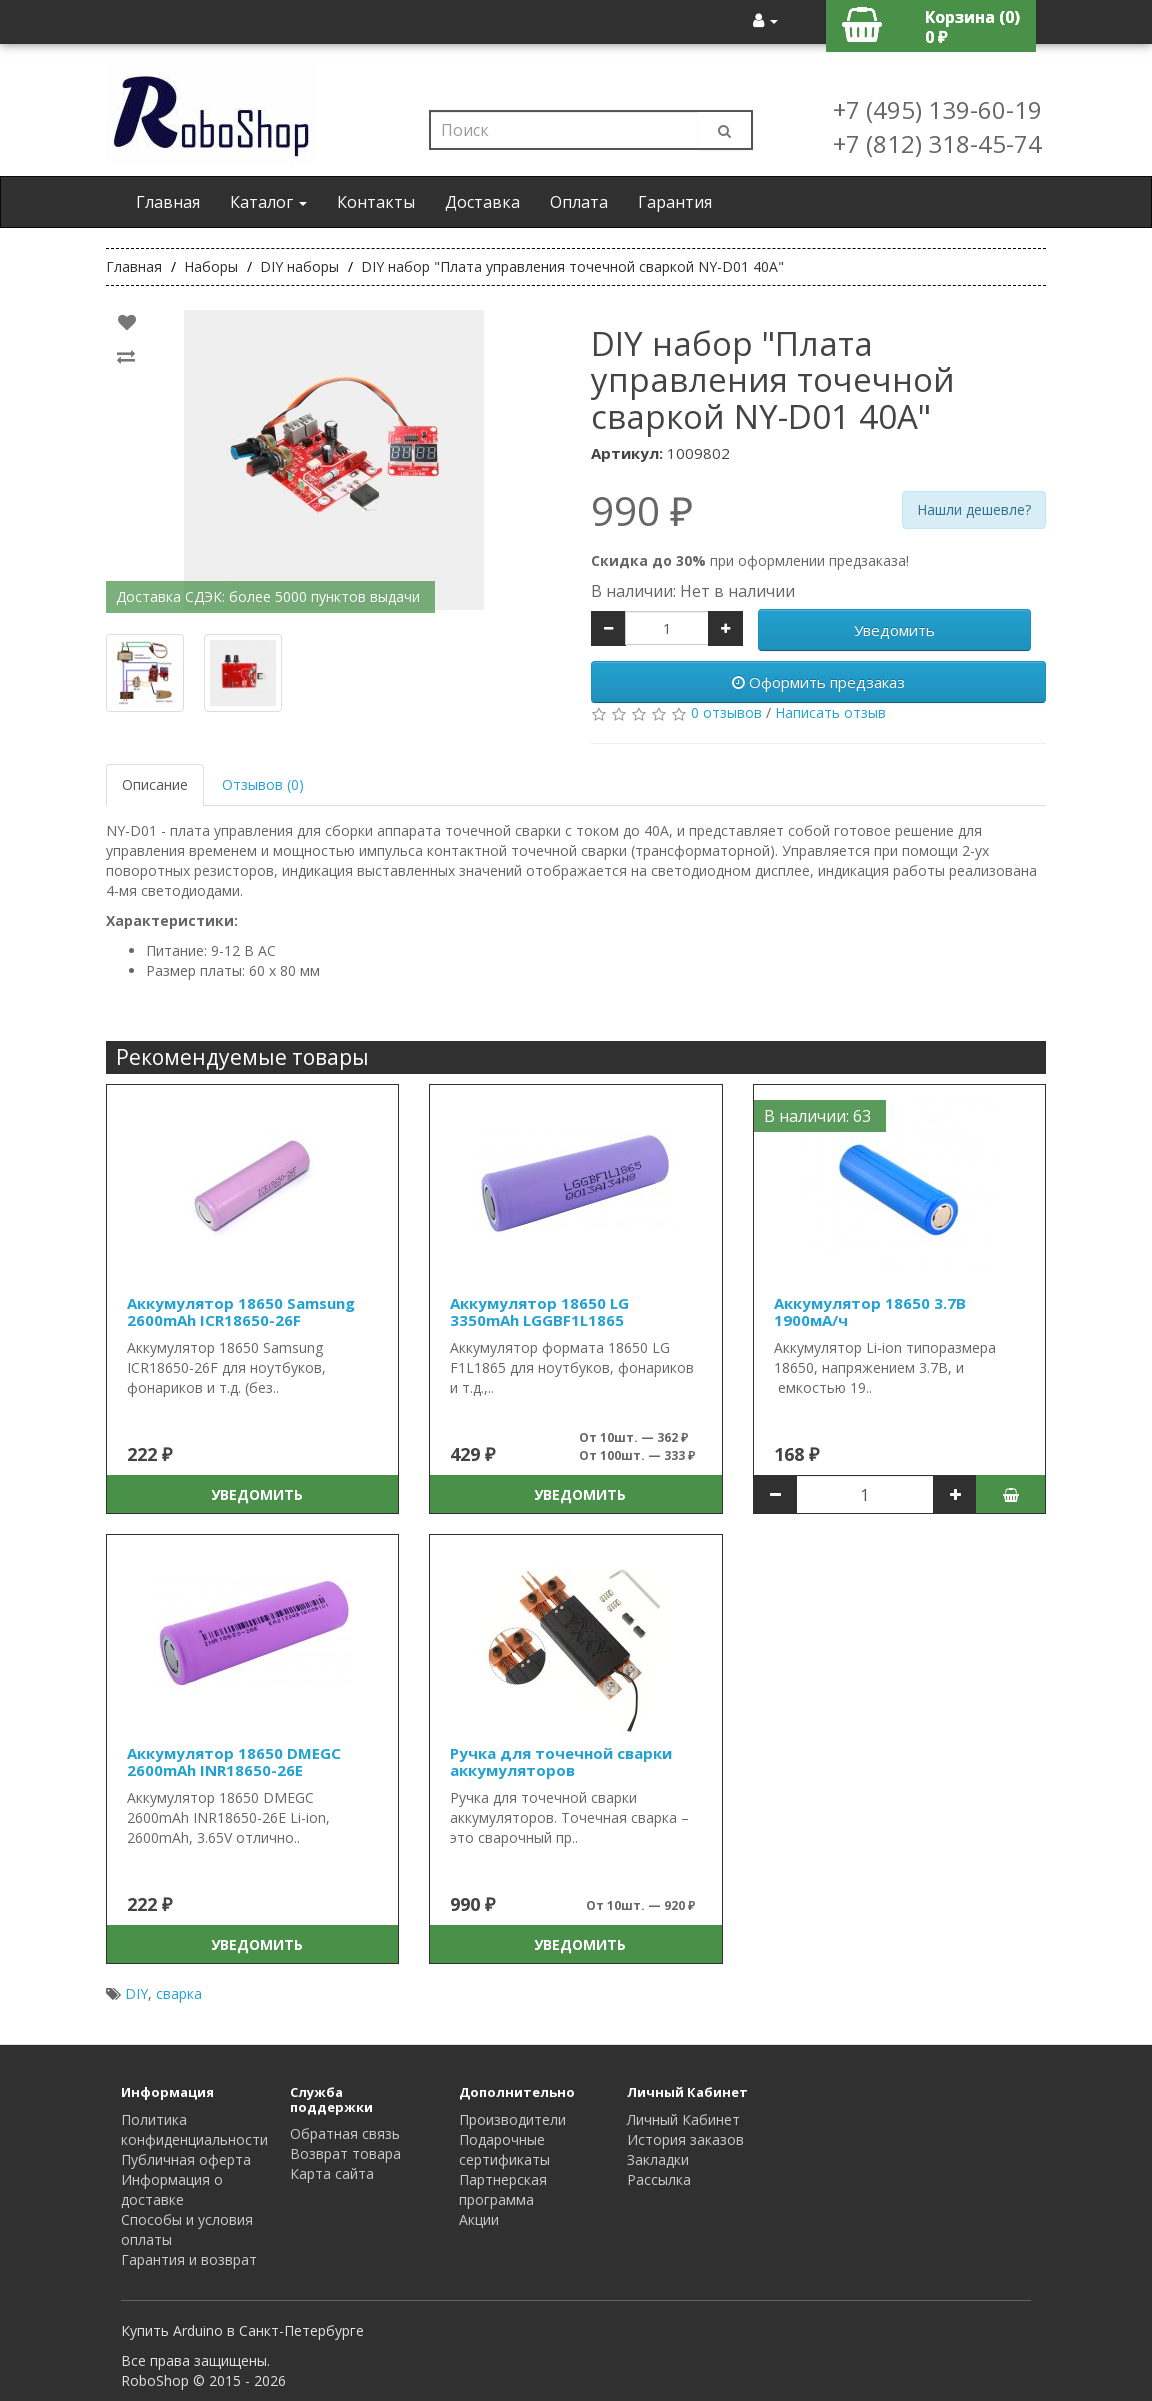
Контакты (376, 202)
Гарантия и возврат (189, 2259)
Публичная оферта (186, 2159)
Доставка (482, 202)
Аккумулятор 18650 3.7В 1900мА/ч (870, 1311)
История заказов (685, 2139)
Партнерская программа (503, 2189)
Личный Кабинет (683, 2119)
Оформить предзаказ (818, 682)
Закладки (658, 2159)
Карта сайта (332, 2173)
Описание (155, 784)
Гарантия (675, 202)
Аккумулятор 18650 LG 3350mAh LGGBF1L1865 (539, 1311)
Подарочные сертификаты (504, 2149)
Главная (168, 202)
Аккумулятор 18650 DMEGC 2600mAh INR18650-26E (234, 1761)
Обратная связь (345, 2133)
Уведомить (894, 630)
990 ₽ (642, 511)
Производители (512, 2119)
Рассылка (659, 2179)
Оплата (579, 202)
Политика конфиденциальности (194, 2129)
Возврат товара (345, 2153)
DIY (136, 1993)
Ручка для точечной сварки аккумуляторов (561, 1761)
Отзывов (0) (263, 784)
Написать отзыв (830, 712)
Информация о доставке (172, 2189)
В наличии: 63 (817, 1116)
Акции (479, 2219)
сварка (179, 1993)
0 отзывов (726, 712)
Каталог (268, 202)
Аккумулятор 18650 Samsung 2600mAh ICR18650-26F (241, 1311)
